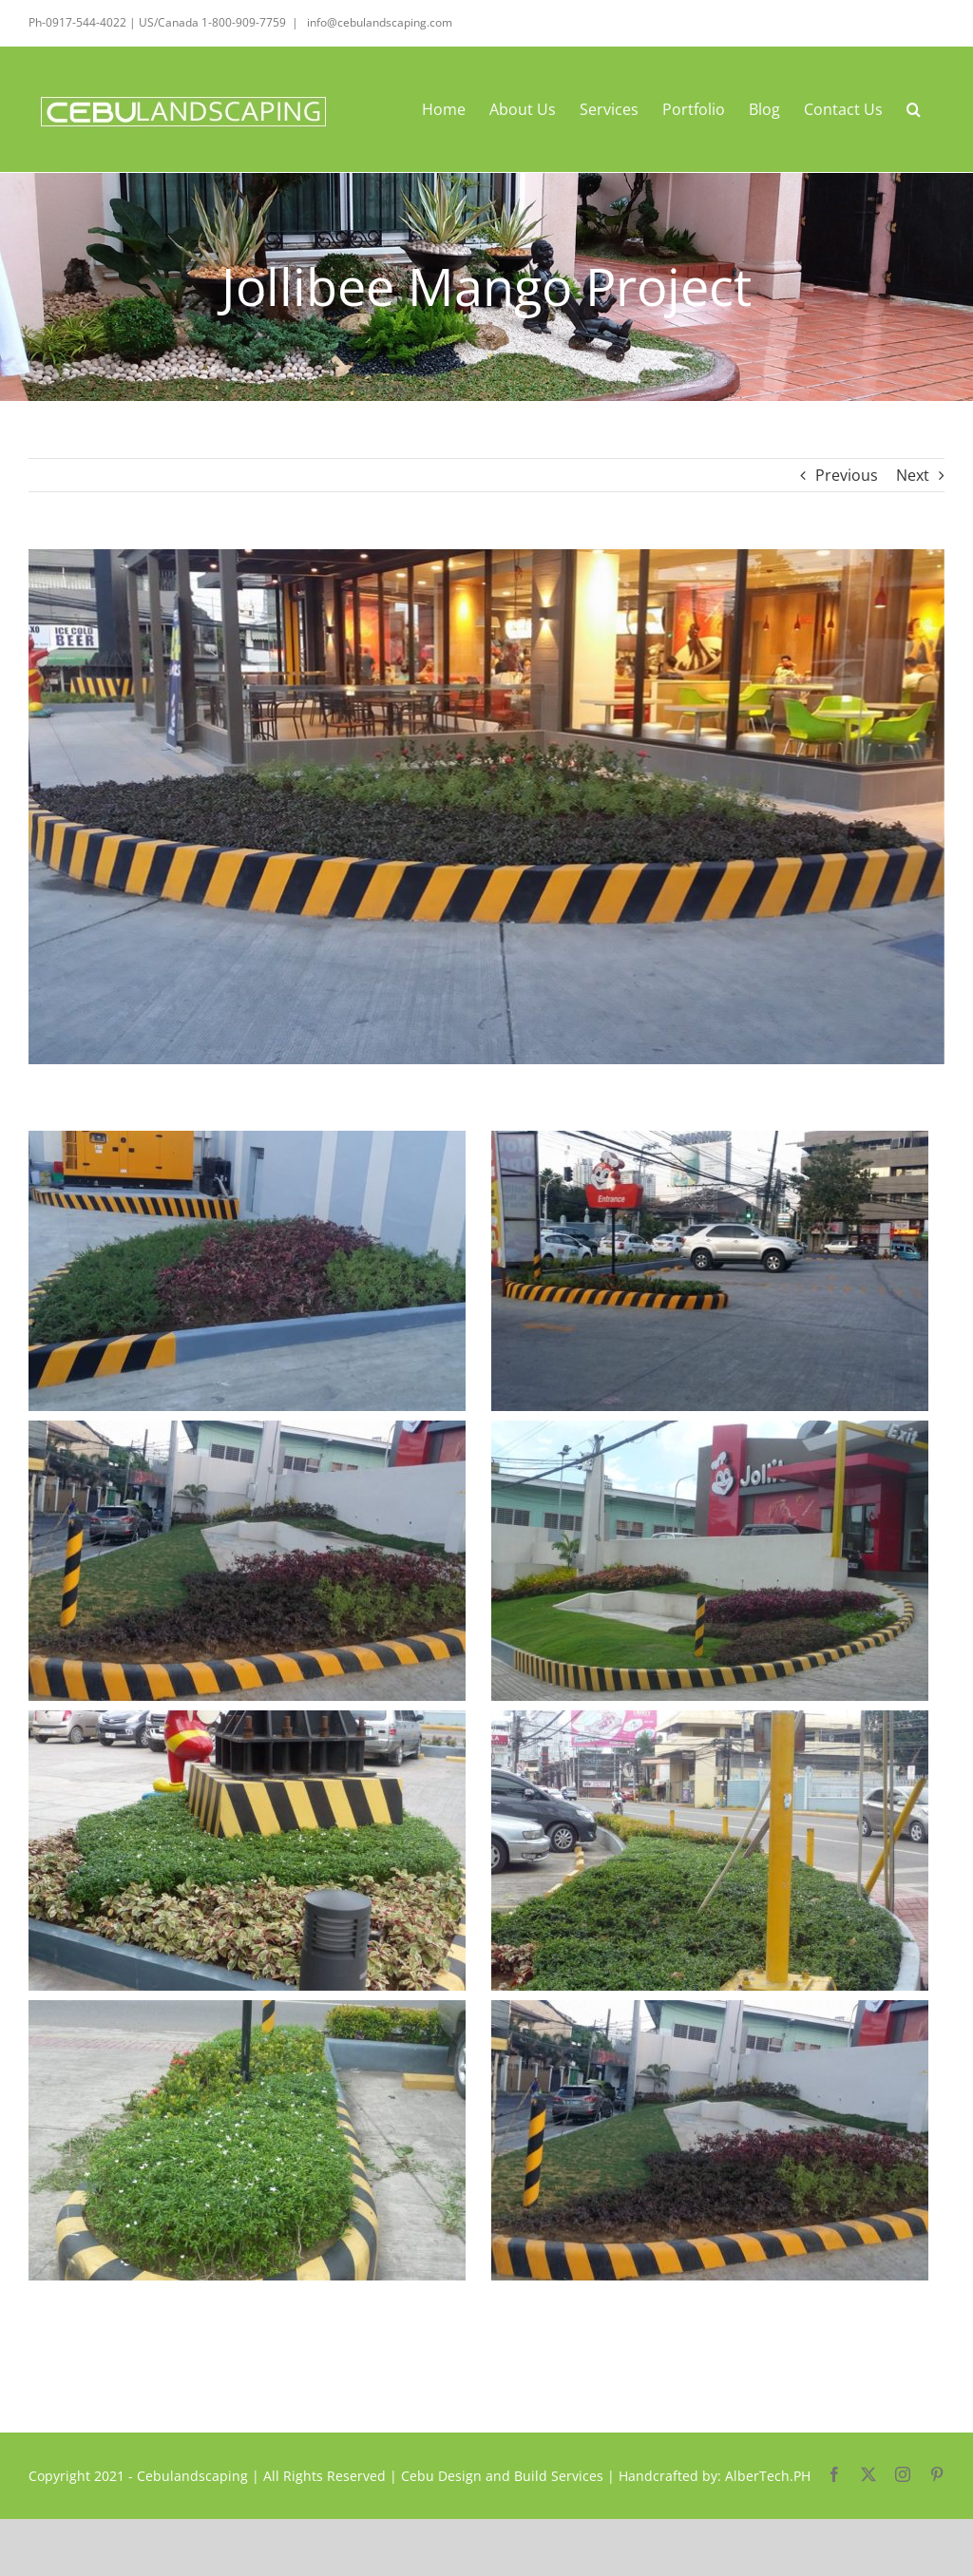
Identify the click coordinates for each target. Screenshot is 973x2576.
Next (912, 475)
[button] (913, 109)
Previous (846, 475)
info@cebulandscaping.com (378, 22)
